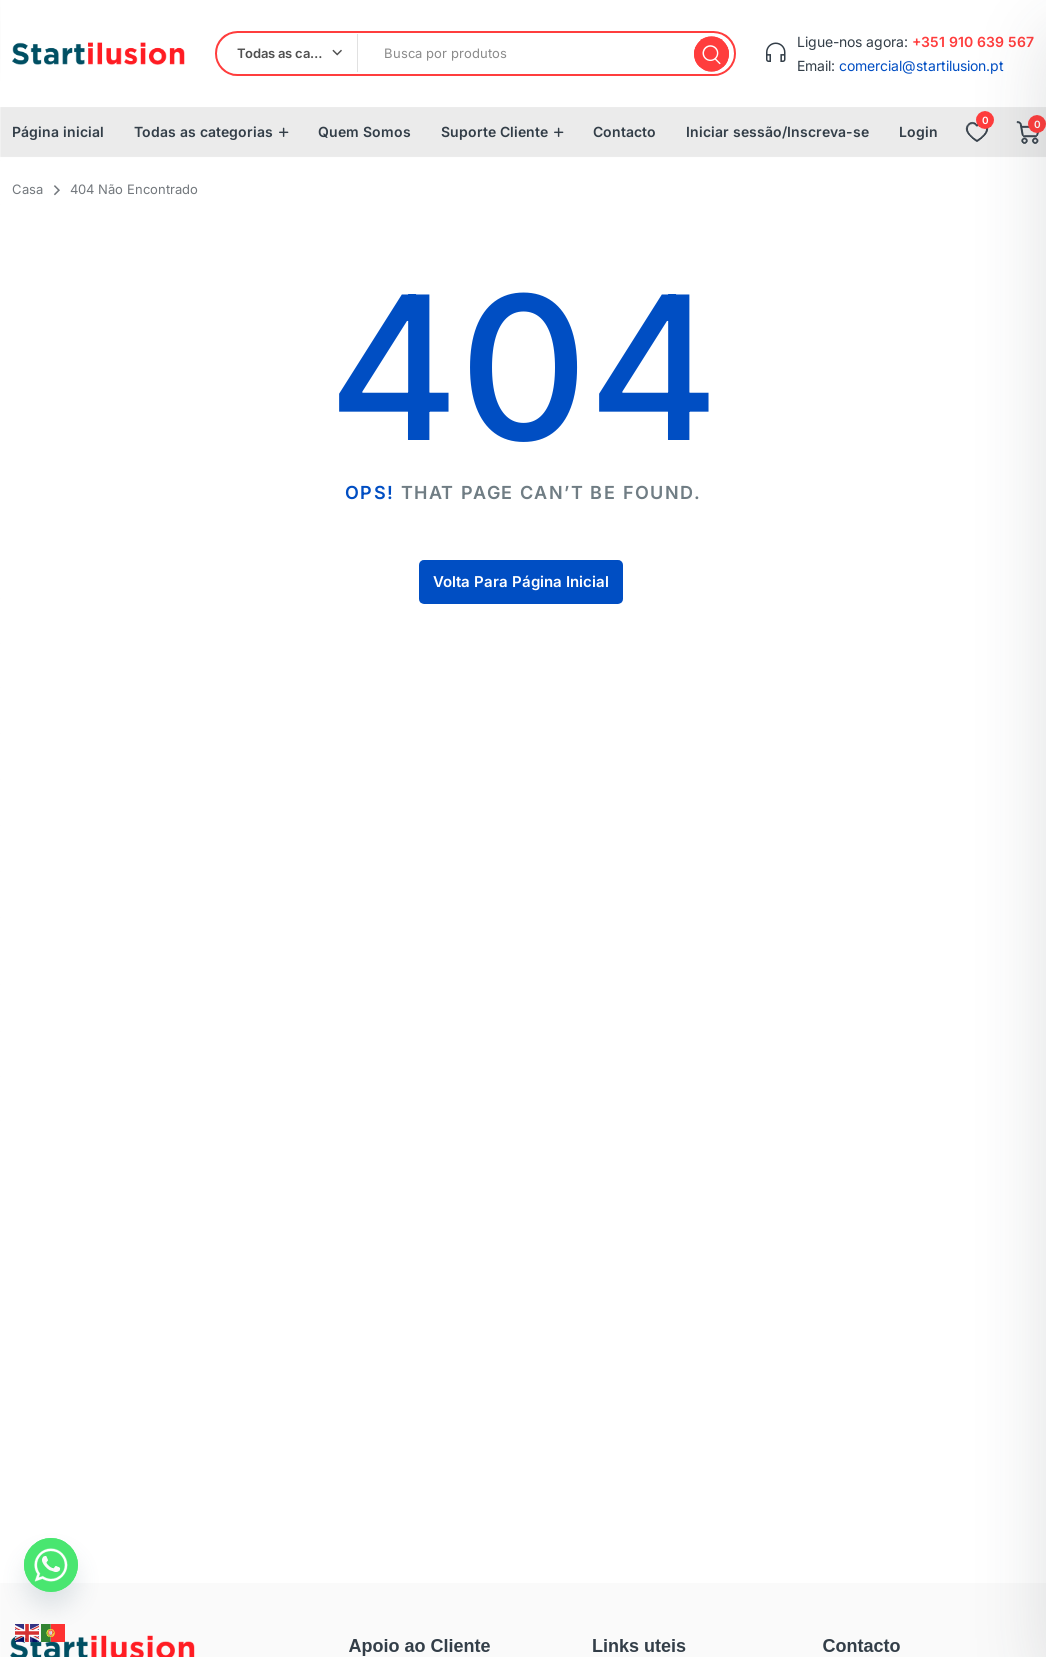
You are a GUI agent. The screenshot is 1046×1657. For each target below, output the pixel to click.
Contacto (624, 131)
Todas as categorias (203, 131)
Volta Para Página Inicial (521, 581)
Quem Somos (364, 131)
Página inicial (58, 131)
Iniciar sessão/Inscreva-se (777, 131)
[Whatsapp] (51, 1565)
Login (918, 131)
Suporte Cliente (494, 131)
